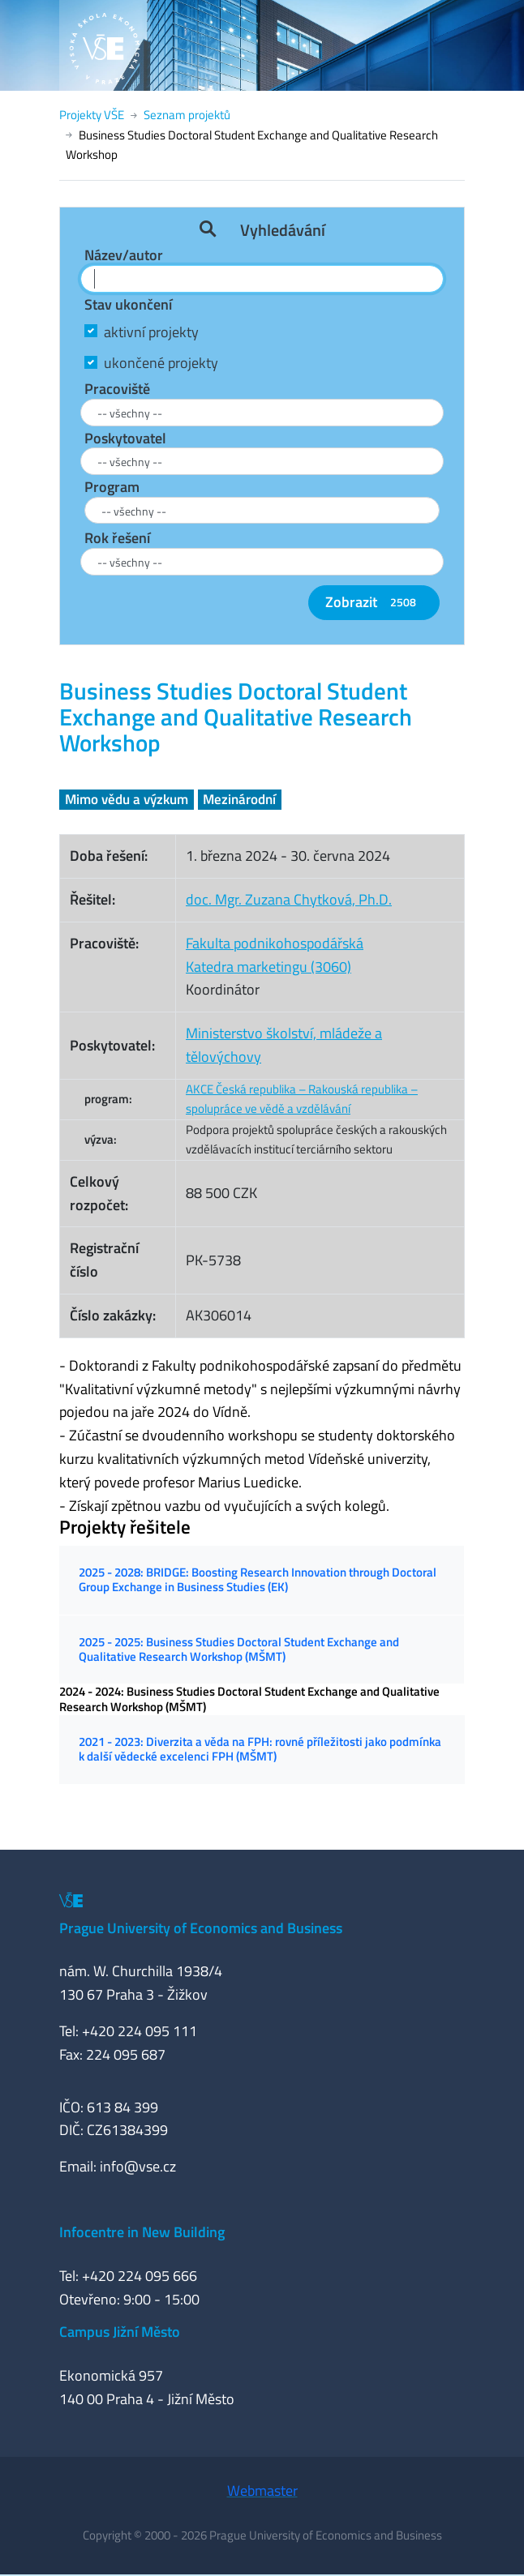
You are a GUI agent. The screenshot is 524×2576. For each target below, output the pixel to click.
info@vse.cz (138, 2166)
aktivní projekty (151, 332)
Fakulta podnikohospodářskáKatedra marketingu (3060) (274, 955)
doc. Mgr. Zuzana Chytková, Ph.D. (289, 899)
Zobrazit (374, 602)
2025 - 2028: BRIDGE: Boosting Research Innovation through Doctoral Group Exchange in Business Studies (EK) (257, 1579)
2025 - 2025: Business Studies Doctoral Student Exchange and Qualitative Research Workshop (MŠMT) (239, 1649)
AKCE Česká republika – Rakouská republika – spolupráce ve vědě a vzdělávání (302, 1099)
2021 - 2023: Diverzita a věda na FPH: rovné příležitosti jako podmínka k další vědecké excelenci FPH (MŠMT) (260, 1748)
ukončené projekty (161, 363)
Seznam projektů (187, 114)
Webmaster (262, 2490)
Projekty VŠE (91, 114)
